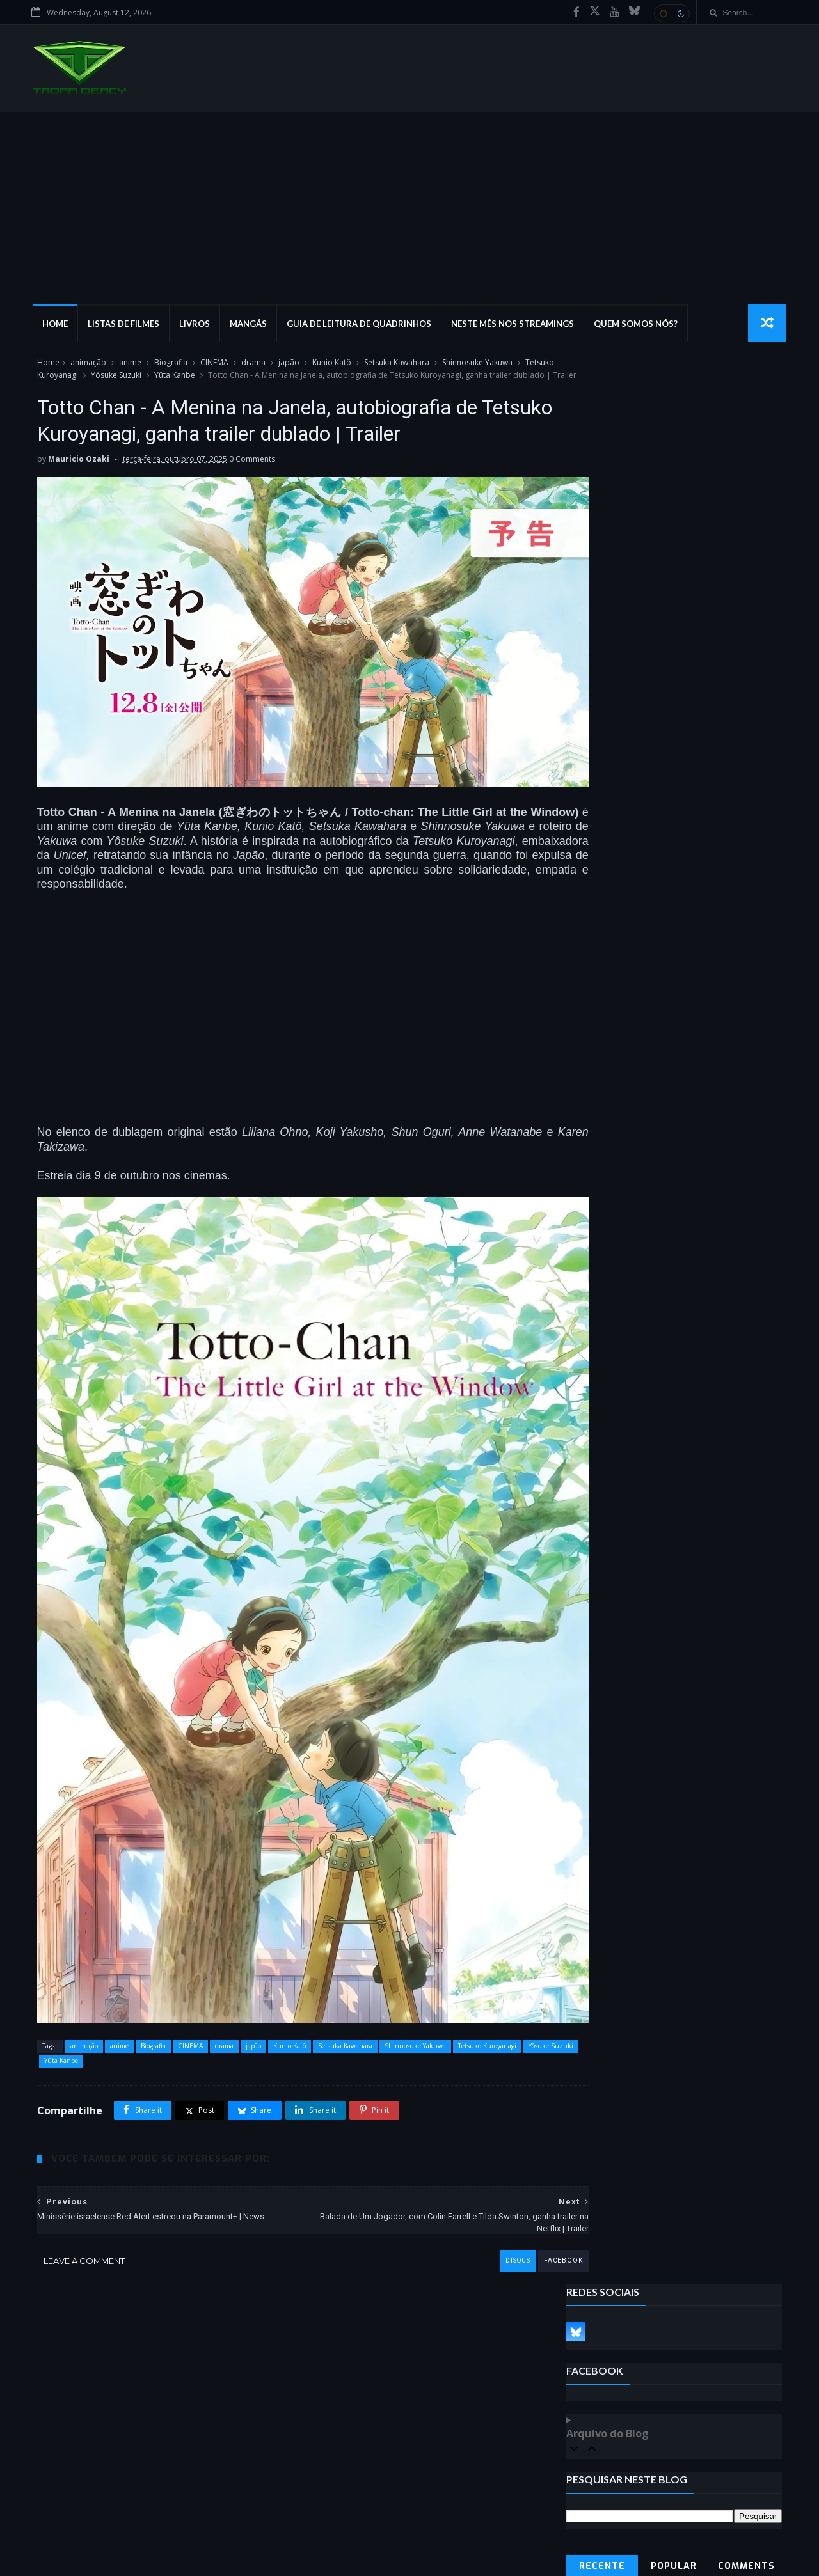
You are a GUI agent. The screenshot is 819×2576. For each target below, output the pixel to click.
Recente (603, 643)
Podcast (96, 2447)
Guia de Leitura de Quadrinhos (361, 326)
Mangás (250, 326)
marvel (185, 2447)
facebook (508, 2202)
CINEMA (212, 366)
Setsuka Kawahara (394, 366)
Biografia (169, 366)
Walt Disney (219, 2485)
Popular (675, 643)
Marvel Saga (66, 2523)
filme (53, 2447)
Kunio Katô (329, 366)
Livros (197, 326)
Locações (61, 2504)
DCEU (54, 2485)
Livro (152, 2466)
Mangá (142, 2447)
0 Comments (250, 509)
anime (128, 366)
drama (251, 366)
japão (287, 366)
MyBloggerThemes (228, 2559)
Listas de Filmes (126, 326)
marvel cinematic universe (131, 2485)
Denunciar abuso (611, 774)
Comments (747, 643)
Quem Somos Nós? (638, 326)
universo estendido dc (147, 2523)
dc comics (105, 2466)
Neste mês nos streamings (515, 326)
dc (220, 2447)
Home (57, 326)
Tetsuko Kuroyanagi (71, 378)
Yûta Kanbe (203, 378)
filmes (55, 2466)
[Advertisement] (409, 210)
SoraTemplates (104, 2559)
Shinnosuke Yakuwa (475, 366)
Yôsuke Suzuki (145, 378)
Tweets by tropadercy (612, 741)
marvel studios (198, 2504)
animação (86, 366)
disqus (462, 2202)
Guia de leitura (125, 2504)
